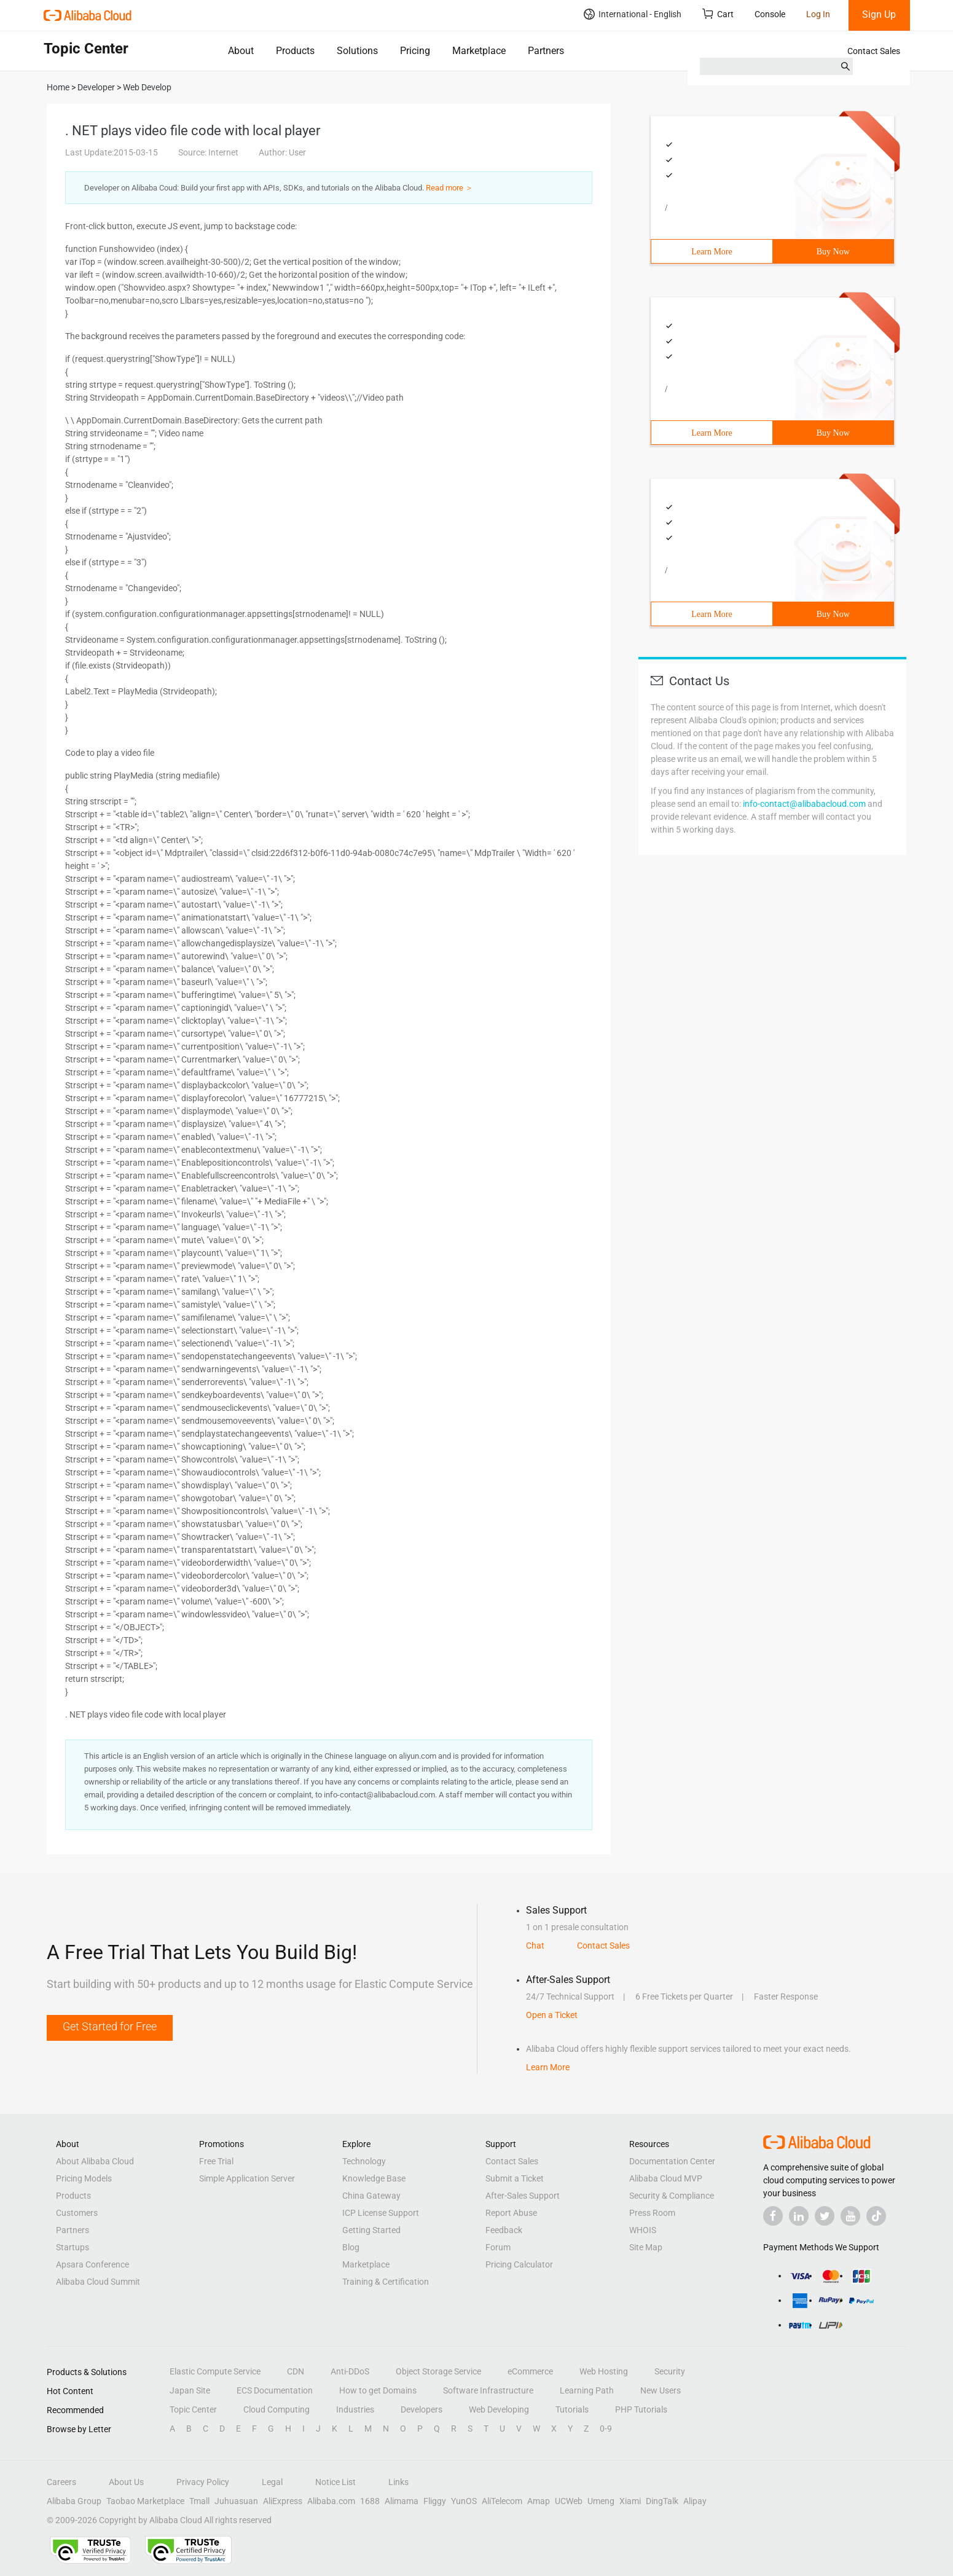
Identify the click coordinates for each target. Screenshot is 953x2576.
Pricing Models (84, 2178)
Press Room (652, 2213)
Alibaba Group (74, 2501)
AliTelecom (502, 2501)
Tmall (199, 2501)
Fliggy (434, 2501)
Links (398, 2482)
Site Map (645, 2247)
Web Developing (499, 2409)
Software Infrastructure (488, 2390)
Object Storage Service (438, 2371)
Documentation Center (672, 2161)
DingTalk (662, 2501)
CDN (295, 2371)
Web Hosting (603, 2371)
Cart (718, 14)
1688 (370, 2501)
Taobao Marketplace (145, 2501)
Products (295, 51)
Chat (535, 1945)
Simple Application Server (247, 2178)
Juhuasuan (236, 2501)
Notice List (335, 2482)
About (241, 51)
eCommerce (530, 2371)
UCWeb (568, 2501)
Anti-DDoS (350, 2371)
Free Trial (216, 2161)
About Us (126, 2482)
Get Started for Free (110, 2026)
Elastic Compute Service (215, 2371)
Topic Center (193, 2409)
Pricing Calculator (519, 2264)
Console (770, 14)
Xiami (630, 2501)
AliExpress (282, 2501)
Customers (77, 2213)
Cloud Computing (276, 2409)
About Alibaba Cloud (95, 2161)
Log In (818, 14)
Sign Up (879, 14)
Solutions (357, 51)
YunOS (464, 2501)
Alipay (695, 2501)
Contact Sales (873, 51)
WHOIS (642, 2230)
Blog (350, 2247)
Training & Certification (385, 2282)
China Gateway (371, 2196)
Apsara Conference (92, 2264)
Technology (364, 2161)
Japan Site (190, 2390)
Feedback (503, 2230)
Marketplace (479, 51)
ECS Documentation (275, 2390)
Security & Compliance (671, 2196)
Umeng (600, 2501)
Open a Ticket (552, 2015)
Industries (355, 2409)
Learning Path (587, 2390)
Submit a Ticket (514, 2178)
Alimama (401, 2501)
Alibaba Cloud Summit (98, 2282)
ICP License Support (380, 2213)
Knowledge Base (374, 2178)
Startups (72, 2247)
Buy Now (833, 251)
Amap (538, 2501)
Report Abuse (511, 2213)
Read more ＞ (449, 187)
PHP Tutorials (641, 2409)
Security (669, 2371)
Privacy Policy (202, 2482)
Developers (421, 2409)
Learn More (711, 251)
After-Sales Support (522, 2196)
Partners (546, 51)
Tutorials (572, 2409)
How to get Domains (378, 2390)
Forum (498, 2247)
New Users (660, 2390)
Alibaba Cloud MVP (665, 2178)
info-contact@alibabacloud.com (804, 804)
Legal (272, 2482)
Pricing (415, 51)
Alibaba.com (331, 2501)
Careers (61, 2482)
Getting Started (371, 2230)
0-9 (606, 2428)
